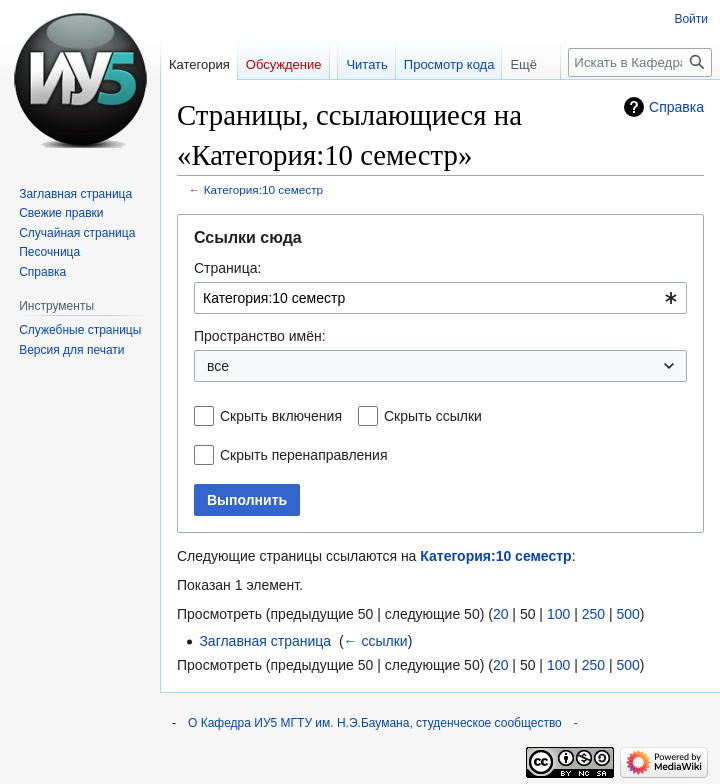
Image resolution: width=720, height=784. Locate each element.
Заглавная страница (265, 641)
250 (593, 614)
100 (558, 614)
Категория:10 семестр (263, 189)
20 (501, 614)
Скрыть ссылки (433, 416)
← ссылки (376, 641)
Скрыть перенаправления (304, 455)
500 (627, 614)
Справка (676, 107)
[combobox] (440, 298)
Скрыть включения (281, 416)
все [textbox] (218, 366)
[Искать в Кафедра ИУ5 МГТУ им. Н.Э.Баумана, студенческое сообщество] (640, 62)
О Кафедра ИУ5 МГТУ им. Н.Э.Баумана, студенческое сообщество (375, 723)
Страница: (227, 268)
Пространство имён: (260, 336)
